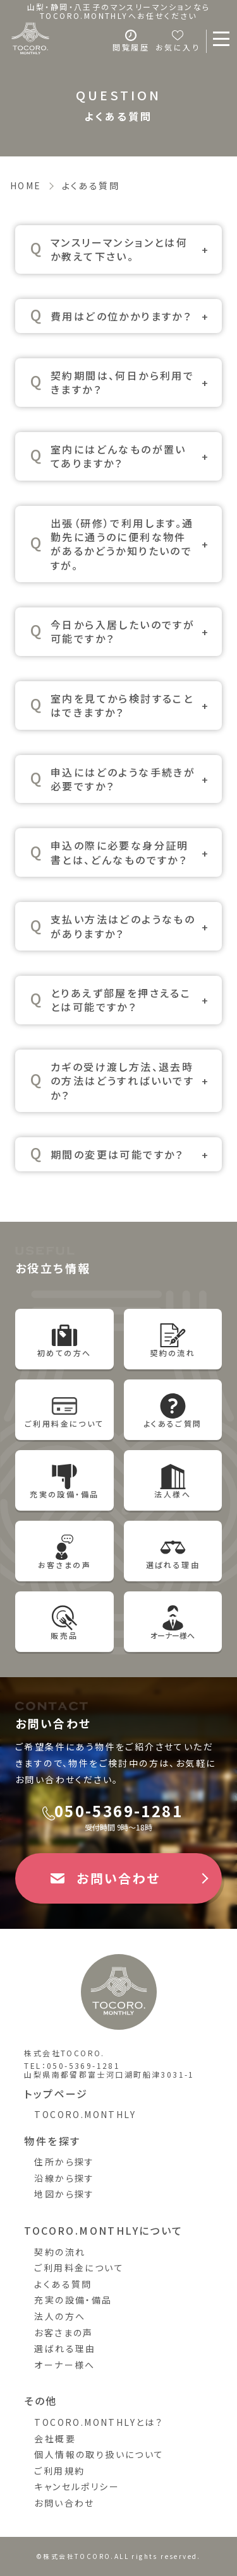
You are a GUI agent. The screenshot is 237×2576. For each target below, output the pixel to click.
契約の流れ (59, 2251)
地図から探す (64, 2193)
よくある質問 (63, 2284)
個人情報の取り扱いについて (99, 2454)
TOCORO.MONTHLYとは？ (98, 2422)
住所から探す (64, 2161)
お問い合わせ (64, 2503)
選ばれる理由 (64, 2348)
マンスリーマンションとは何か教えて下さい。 (119, 249)
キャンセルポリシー (76, 2486)
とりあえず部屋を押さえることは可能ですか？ (121, 999)
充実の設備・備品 (73, 2299)
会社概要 (55, 2438)
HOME (26, 185)
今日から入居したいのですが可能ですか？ (123, 631)
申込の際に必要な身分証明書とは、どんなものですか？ (120, 852)
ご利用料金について (79, 2267)
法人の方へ (59, 2316)
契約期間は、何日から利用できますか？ (122, 382)
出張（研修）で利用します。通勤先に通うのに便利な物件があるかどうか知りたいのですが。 (122, 544)
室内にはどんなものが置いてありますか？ (118, 456)
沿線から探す (64, 2178)
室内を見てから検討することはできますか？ (122, 705)
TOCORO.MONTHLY (85, 2114)
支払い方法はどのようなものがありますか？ (123, 925)
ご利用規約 (59, 2470)
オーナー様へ (64, 2364)
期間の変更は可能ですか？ (117, 1154)
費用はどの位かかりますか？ (121, 316)
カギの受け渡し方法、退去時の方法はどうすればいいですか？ (122, 1081)
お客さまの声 (63, 2332)
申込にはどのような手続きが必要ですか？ (123, 778)
